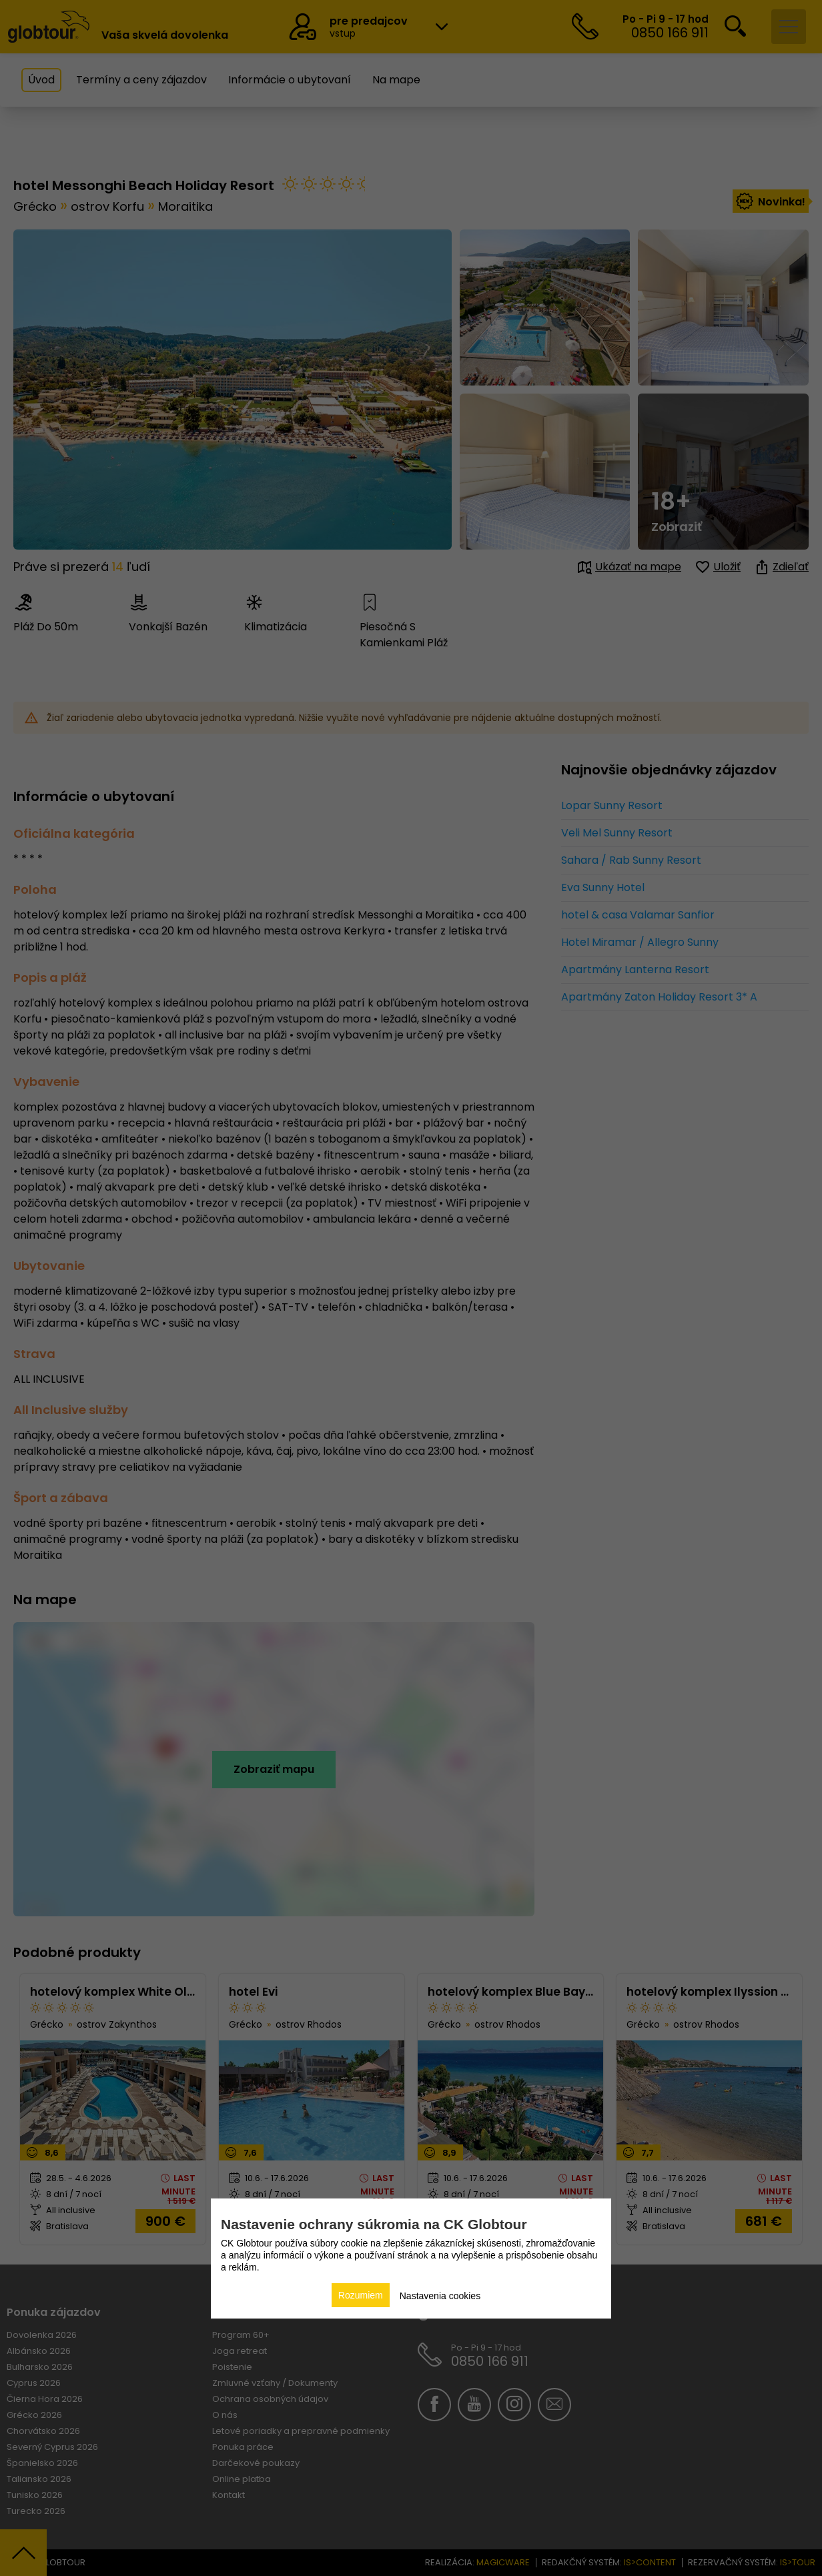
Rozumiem (360, 2295)
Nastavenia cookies (440, 2296)
